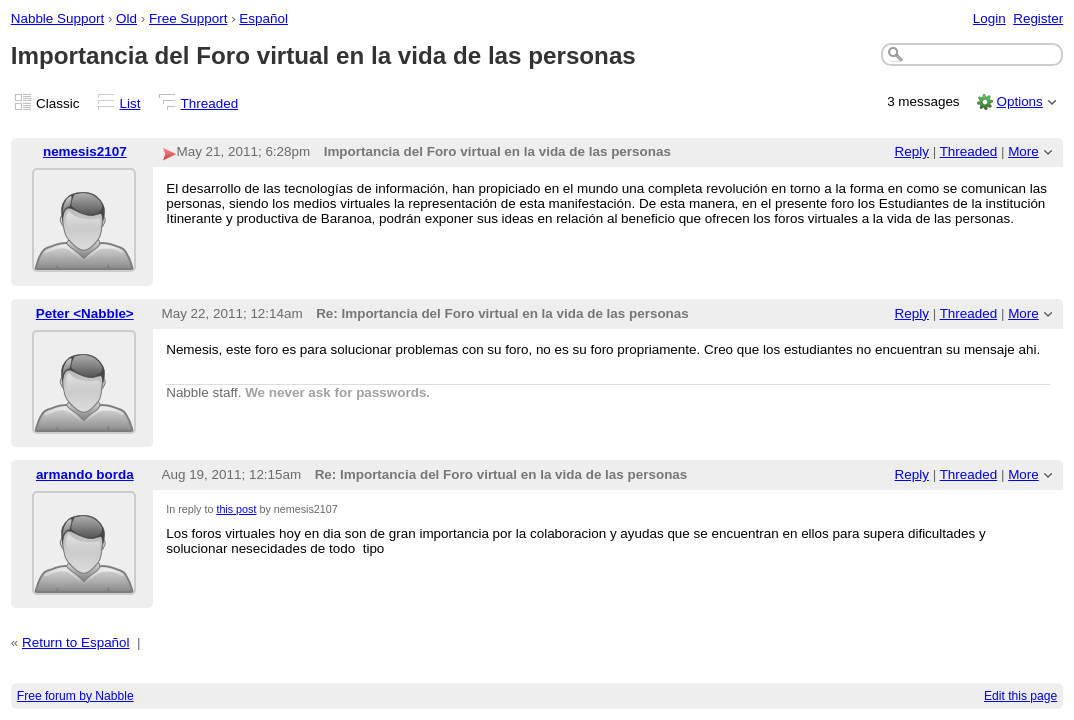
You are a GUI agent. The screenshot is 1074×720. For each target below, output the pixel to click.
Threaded (210, 103)
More (1023, 151)
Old (126, 18)
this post (236, 509)
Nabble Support (57, 18)
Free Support (188, 18)
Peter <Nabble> (85, 313)
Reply (912, 151)
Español (263, 18)
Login (989, 18)
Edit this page (1020, 696)
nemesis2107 (85, 151)
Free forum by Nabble (75, 696)
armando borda (85, 474)
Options (1019, 101)
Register (1038, 18)
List (130, 103)
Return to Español (76, 642)
